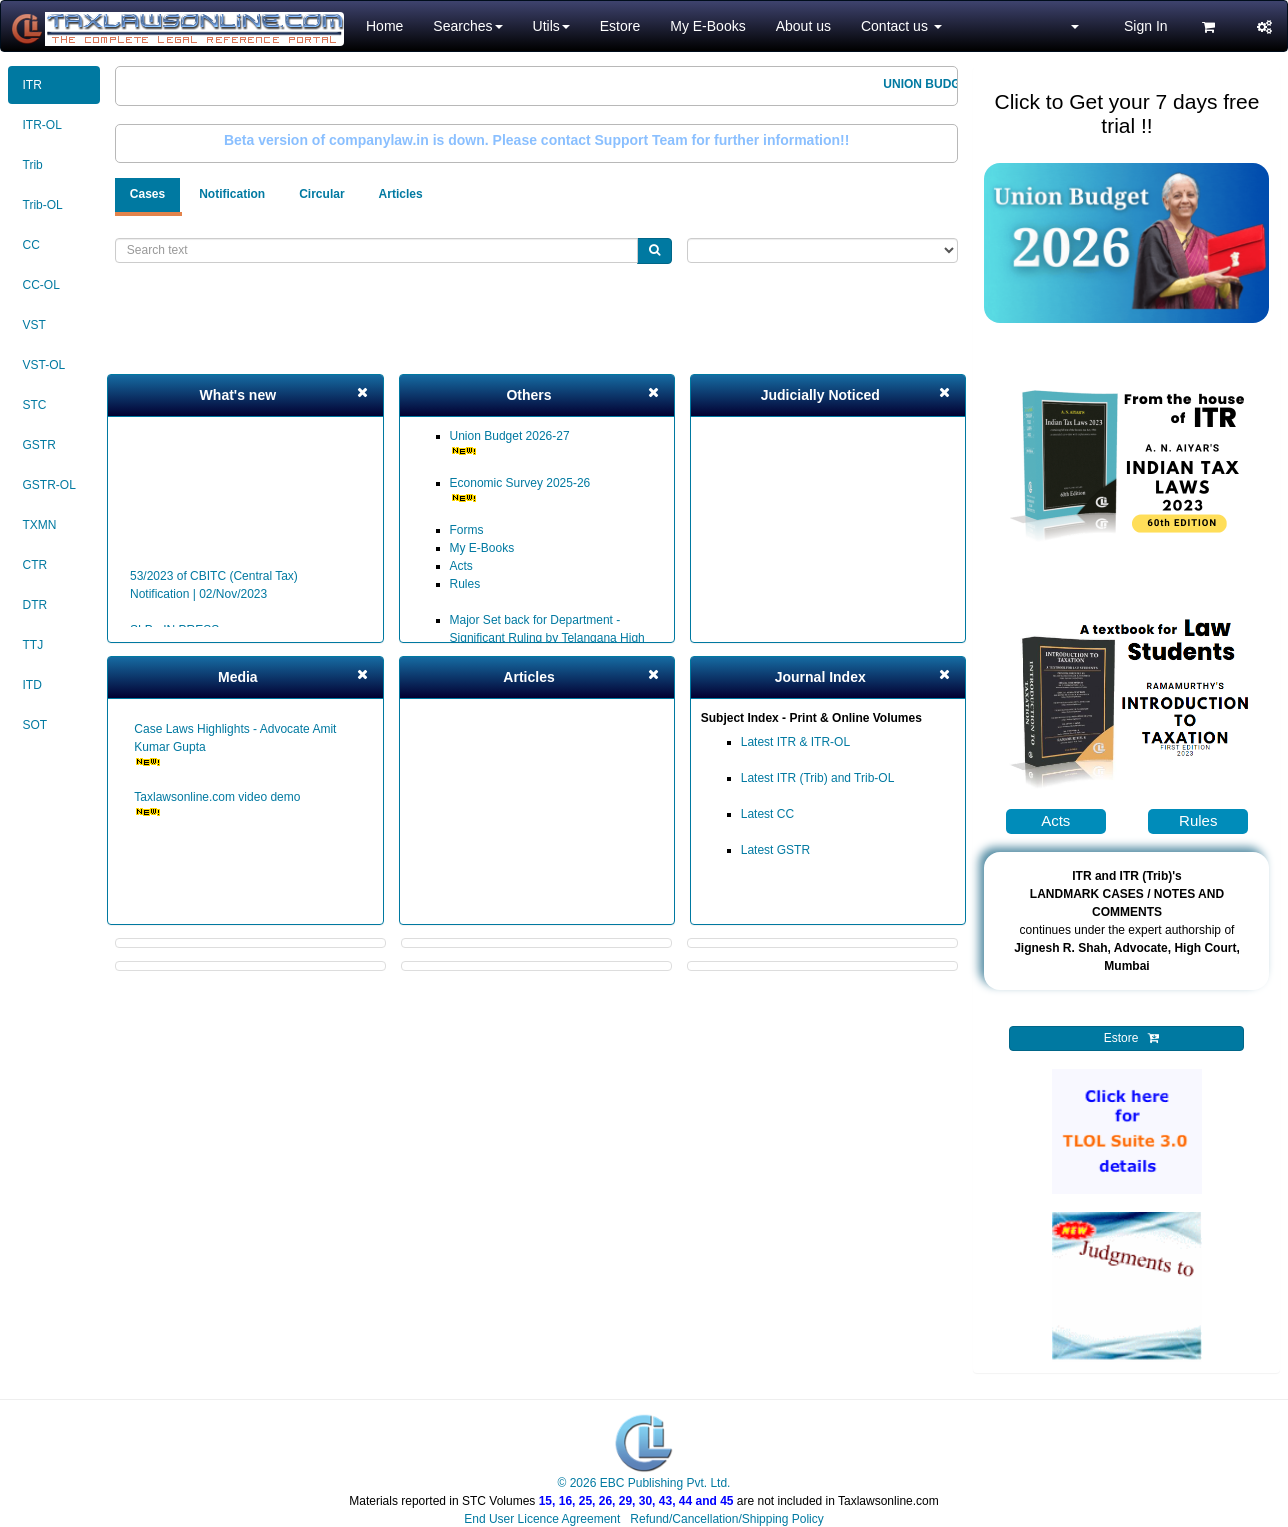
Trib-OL (43, 205)
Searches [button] (467, 26)
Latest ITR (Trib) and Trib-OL (818, 778)
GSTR (39, 445)
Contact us (901, 26)
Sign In (1146, 26)
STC (35, 405)
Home (384, 26)
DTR (35, 605)
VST (34, 325)
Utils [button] (551, 26)
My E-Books (707, 26)
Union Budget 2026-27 (510, 442)
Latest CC (767, 814)
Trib (33, 165)
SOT (35, 725)
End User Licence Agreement (542, 1519)
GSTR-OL (49, 485)
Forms (467, 530)
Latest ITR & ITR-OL (795, 742)
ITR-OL (42, 125)
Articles (401, 194)
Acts (461, 566)
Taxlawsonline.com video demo (217, 803)
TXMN (40, 525)
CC (31, 245)
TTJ (33, 645)
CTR (35, 565)
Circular (321, 194)
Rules (465, 584)
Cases (147, 194)
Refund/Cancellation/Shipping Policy (726, 1519)
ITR (32, 85)
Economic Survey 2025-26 (520, 489)
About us (803, 26)
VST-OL (44, 365)
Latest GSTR (775, 850)
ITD (32, 685)
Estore (620, 26)
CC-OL (41, 285)
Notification (232, 194)
